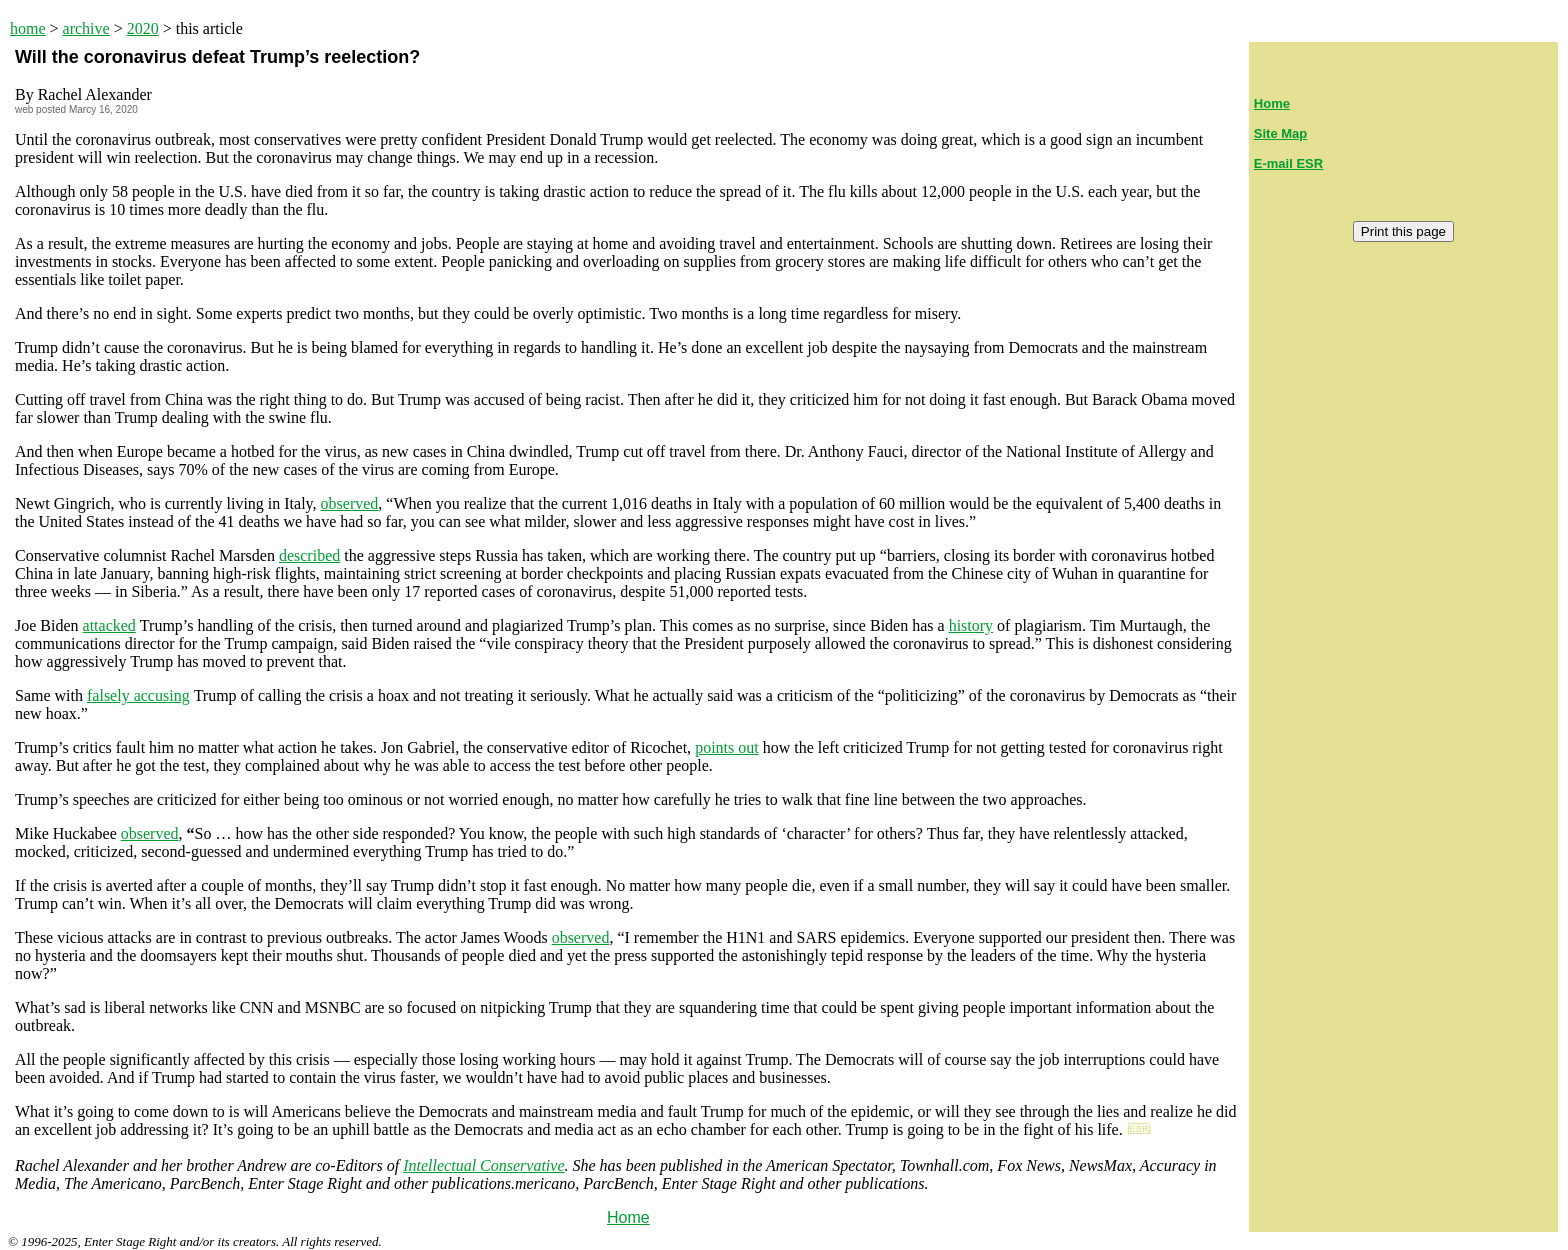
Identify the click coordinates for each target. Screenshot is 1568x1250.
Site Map (1280, 133)
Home (628, 1217)
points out (727, 747)
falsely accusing (138, 695)
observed (350, 503)
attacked (109, 625)
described (309, 555)
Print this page (1403, 231)
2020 (143, 28)
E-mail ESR (1288, 163)
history (971, 625)
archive (86, 28)
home (28, 28)
